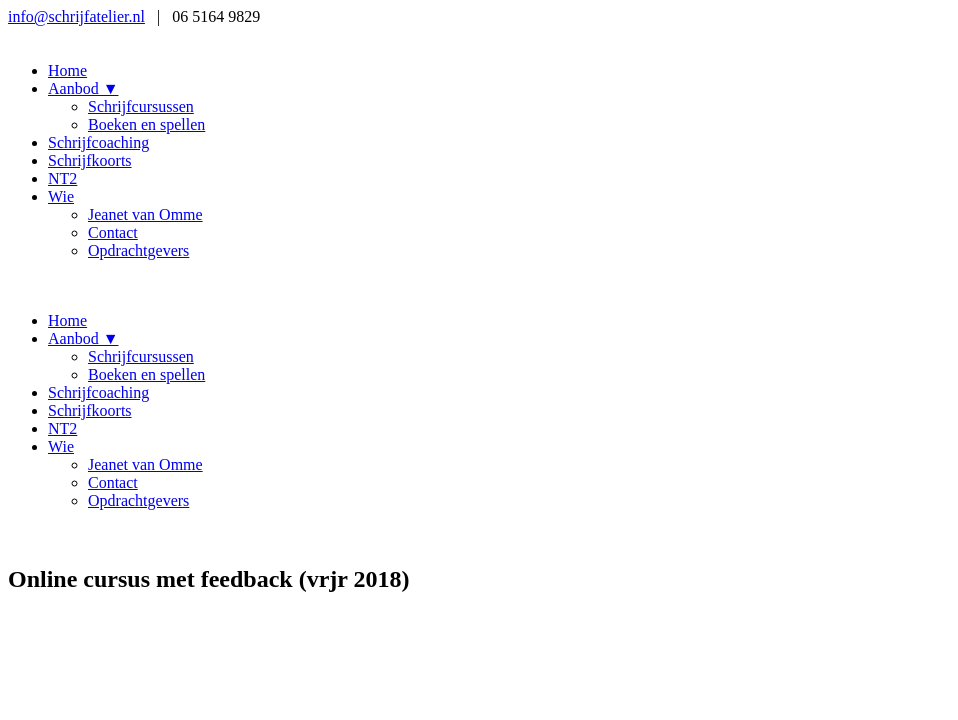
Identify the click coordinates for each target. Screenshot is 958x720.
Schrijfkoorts (90, 160)
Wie (61, 196)
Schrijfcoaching (98, 142)
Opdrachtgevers (138, 250)
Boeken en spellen (146, 124)
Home (67, 70)
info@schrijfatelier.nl (76, 16)
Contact (113, 232)
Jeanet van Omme (145, 214)
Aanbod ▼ (83, 88)
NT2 (62, 178)
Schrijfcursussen (141, 106)
